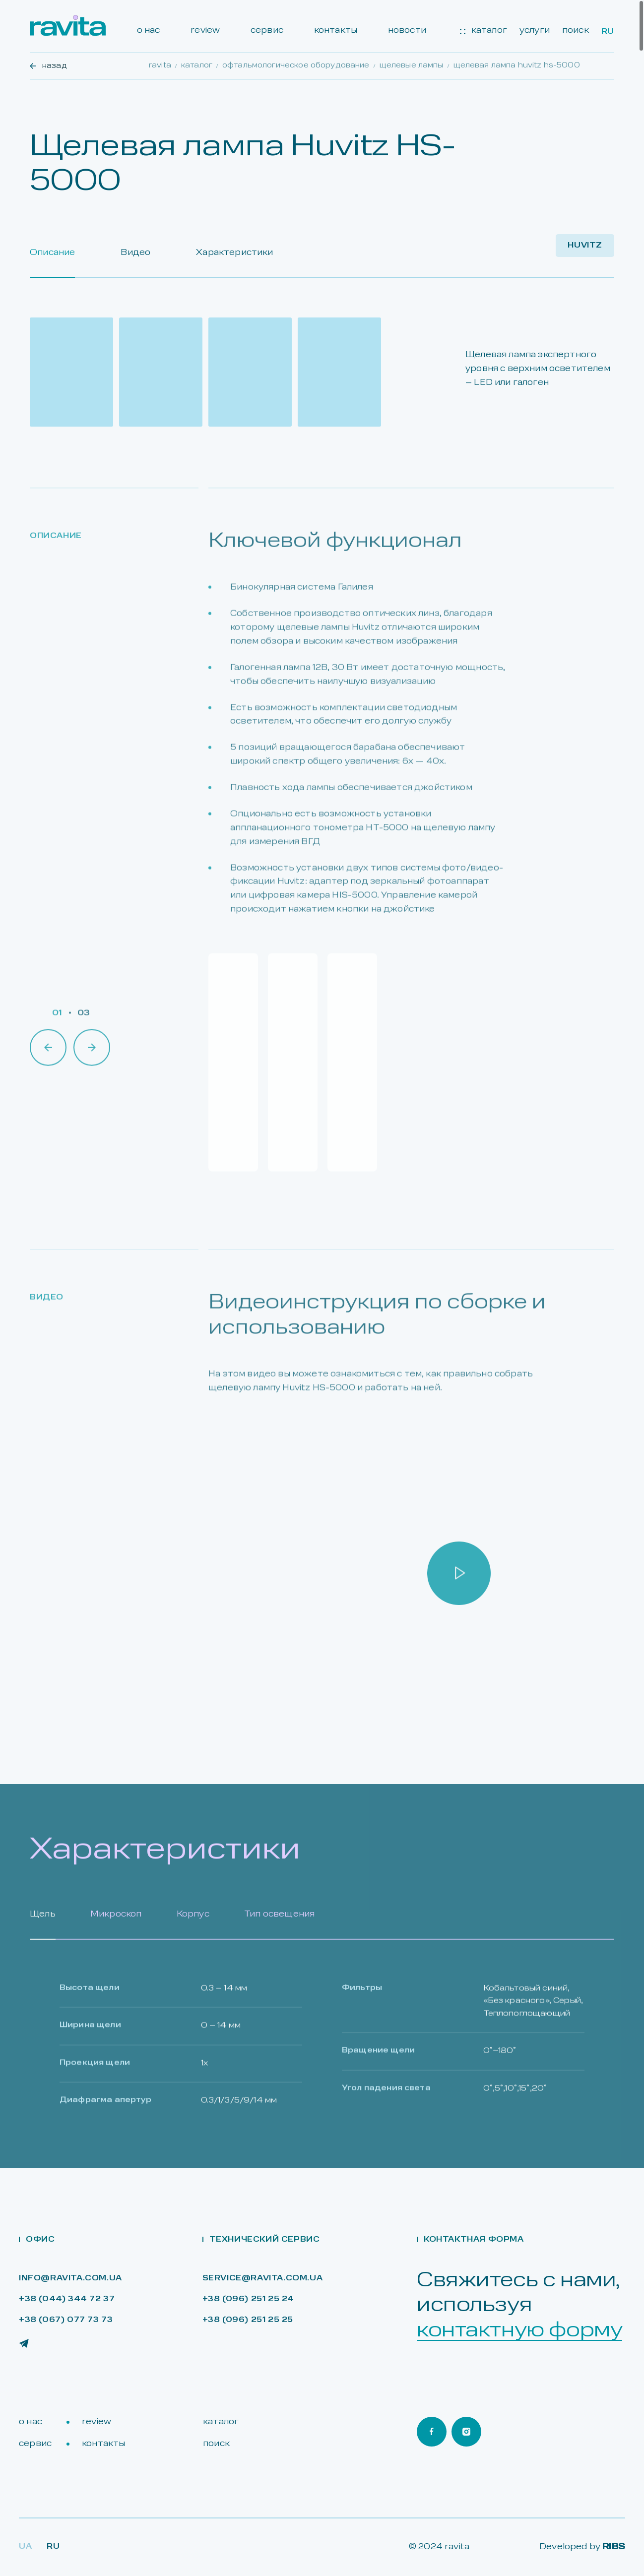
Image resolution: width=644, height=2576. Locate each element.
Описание (52, 253)
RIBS (613, 2547)
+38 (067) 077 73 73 (66, 2320)
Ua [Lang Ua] (25, 2547)
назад (48, 66)
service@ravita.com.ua (262, 2278)
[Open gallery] (71, 372)
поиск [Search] (575, 30)
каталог (483, 30)
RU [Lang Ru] (53, 2547)
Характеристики (234, 253)
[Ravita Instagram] (466, 2432)
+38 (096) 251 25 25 (247, 2320)
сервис (267, 30)
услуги (534, 30)
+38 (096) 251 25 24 (248, 2299)
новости (407, 30)
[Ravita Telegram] (24, 2343)
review (205, 30)
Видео (135, 253)
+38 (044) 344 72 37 (67, 2299)
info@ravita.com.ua (70, 2278)
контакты (335, 30)
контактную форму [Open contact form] (519, 2331)
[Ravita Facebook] (432, 2432)
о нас (148, 30)
